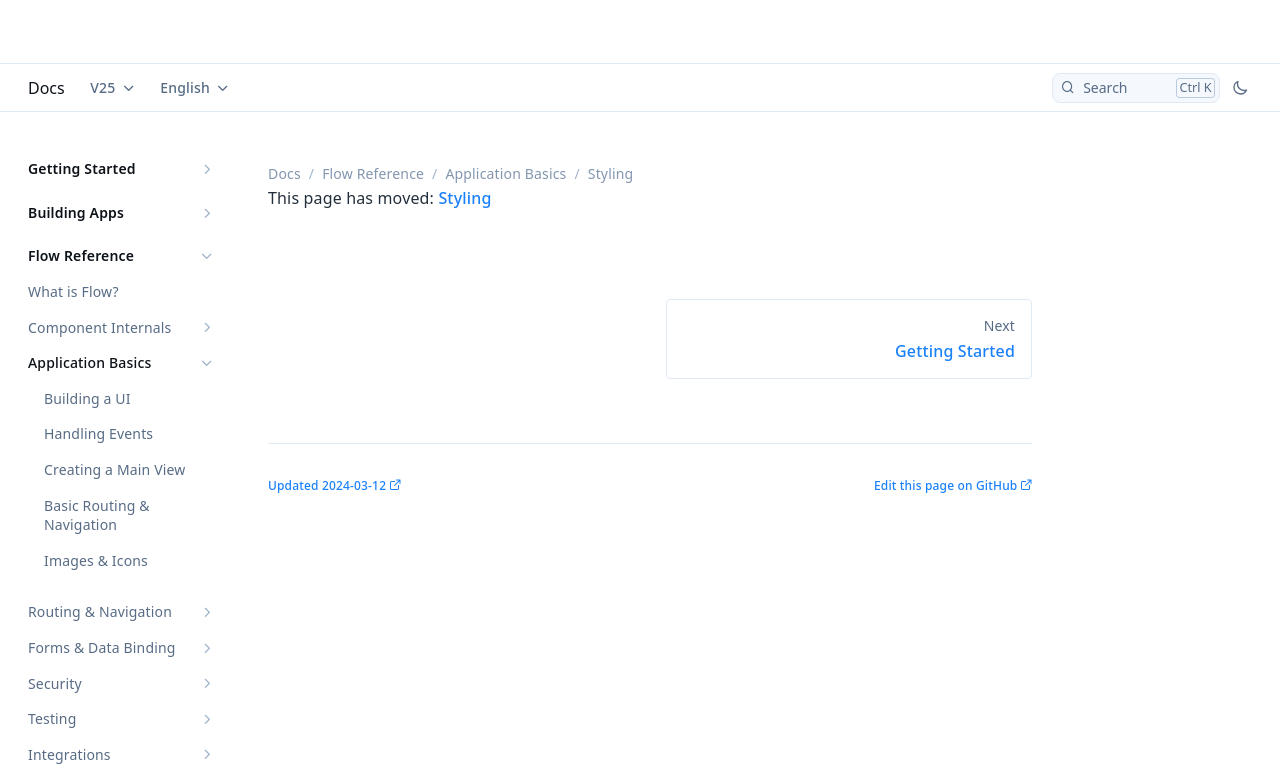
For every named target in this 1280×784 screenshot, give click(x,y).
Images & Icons (96, 560)
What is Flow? (73, 291)
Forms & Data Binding (102, 647)
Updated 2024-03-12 (327, 485)
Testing (52, 718)
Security (55, 683)
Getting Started (82, 168)
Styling (464, 198)
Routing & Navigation (100, 611)
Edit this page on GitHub (945, 485)
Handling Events (98, 433)
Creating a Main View (114, 469)
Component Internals (99, 327)
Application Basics (89, 362)
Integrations (69, 754)
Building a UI (87, 398)
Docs (46, 88)
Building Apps (76, 212)
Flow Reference (81, 255)
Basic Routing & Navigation (97, 515)
